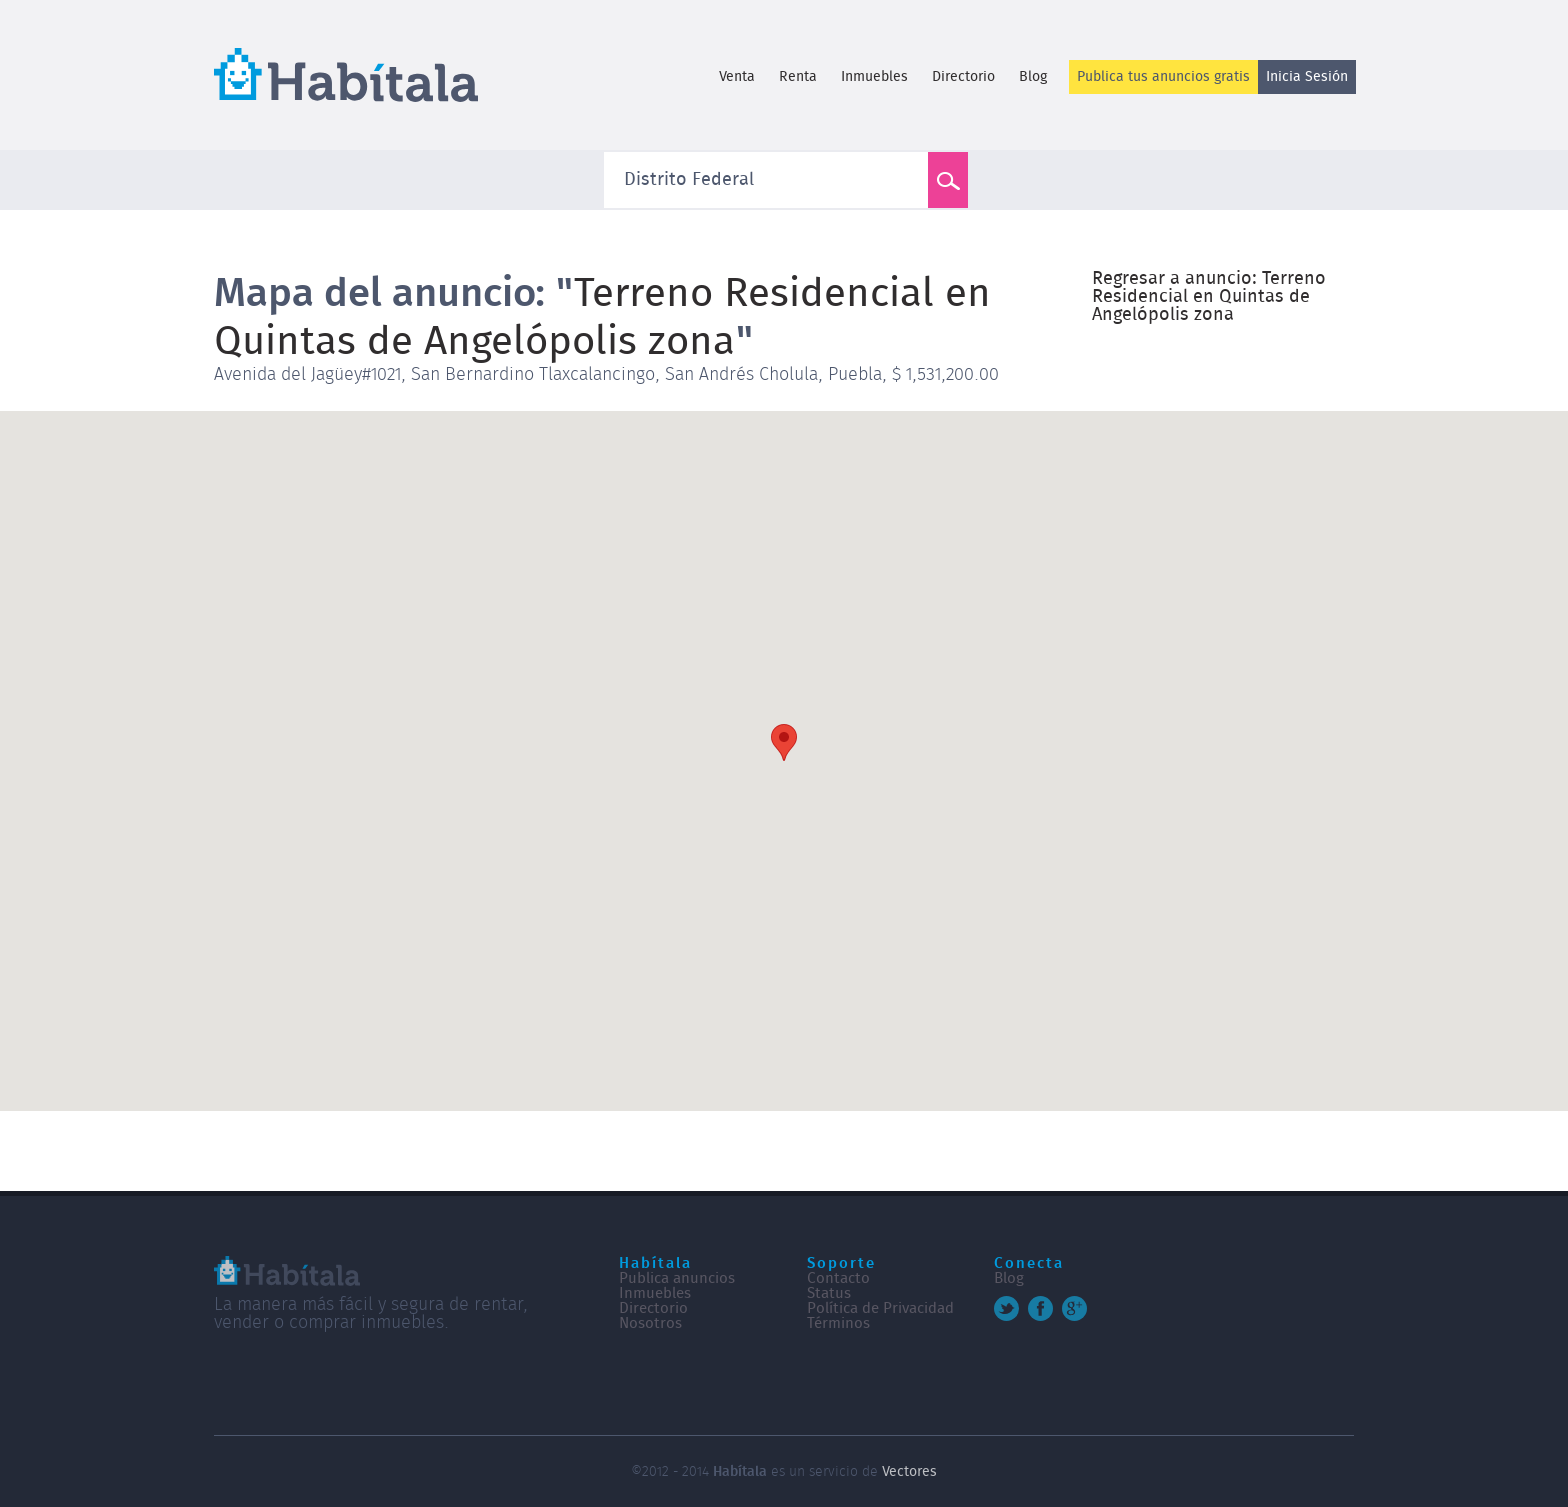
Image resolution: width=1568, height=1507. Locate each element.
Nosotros (650, 1323)
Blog (1033, 77)
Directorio (963, 77)
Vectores (909, 1472)
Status (829, 1293)
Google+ (1074, 1308)
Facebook (1040, 1308)
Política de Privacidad (880, 1308)
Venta (737, 77)
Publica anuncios (677, 1278)
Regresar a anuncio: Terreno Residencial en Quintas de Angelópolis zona (1209, 297)
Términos (838, 1323)
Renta (798, 77)
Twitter (1006, 1308)
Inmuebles (874, 77)
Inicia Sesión (1307, 77)
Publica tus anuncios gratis (1163, 77)
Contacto (838, 1278)
